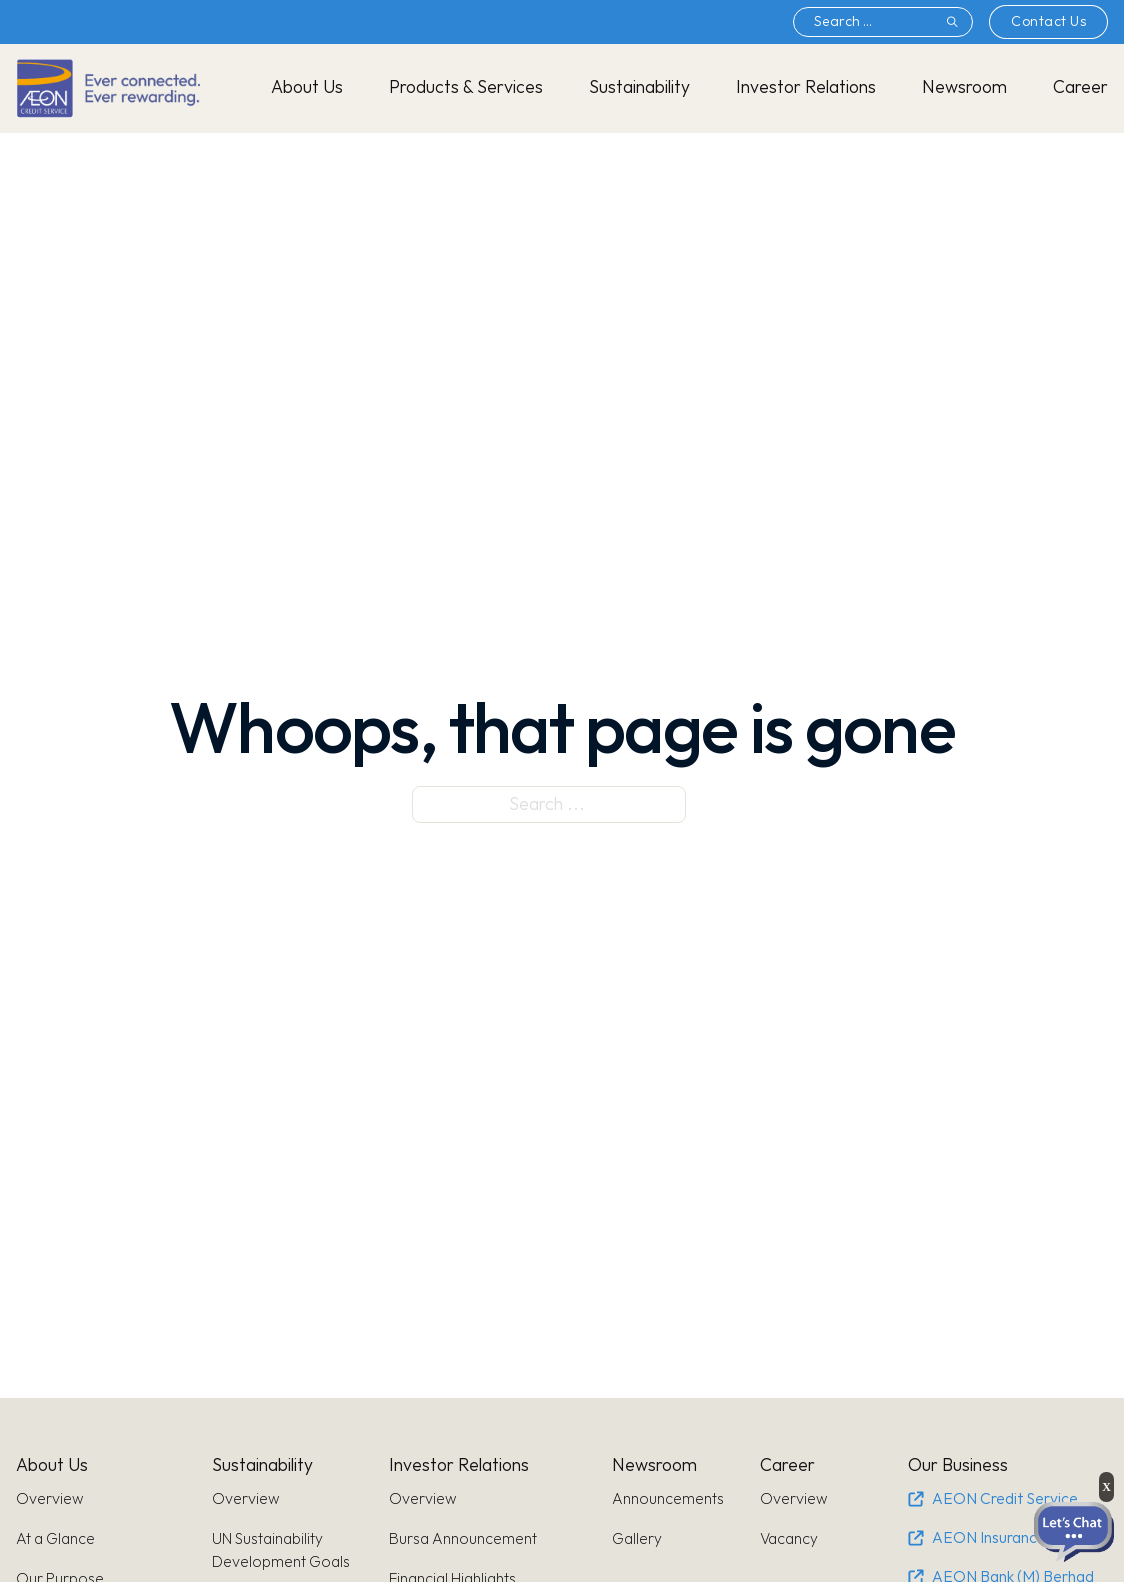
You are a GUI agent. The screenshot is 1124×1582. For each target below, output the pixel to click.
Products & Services (466, 87)
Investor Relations (806, 87)
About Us (307, 87)
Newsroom (964, 87)
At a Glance (55, 1539)
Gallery (637, 1539)
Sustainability (639, 87)
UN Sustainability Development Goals (281, 1551)
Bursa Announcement (463, 1539)
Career (1080, 87)
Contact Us (1048, 21)
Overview (50, 1499)
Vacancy (789, 1539)
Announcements (668, 1499)
